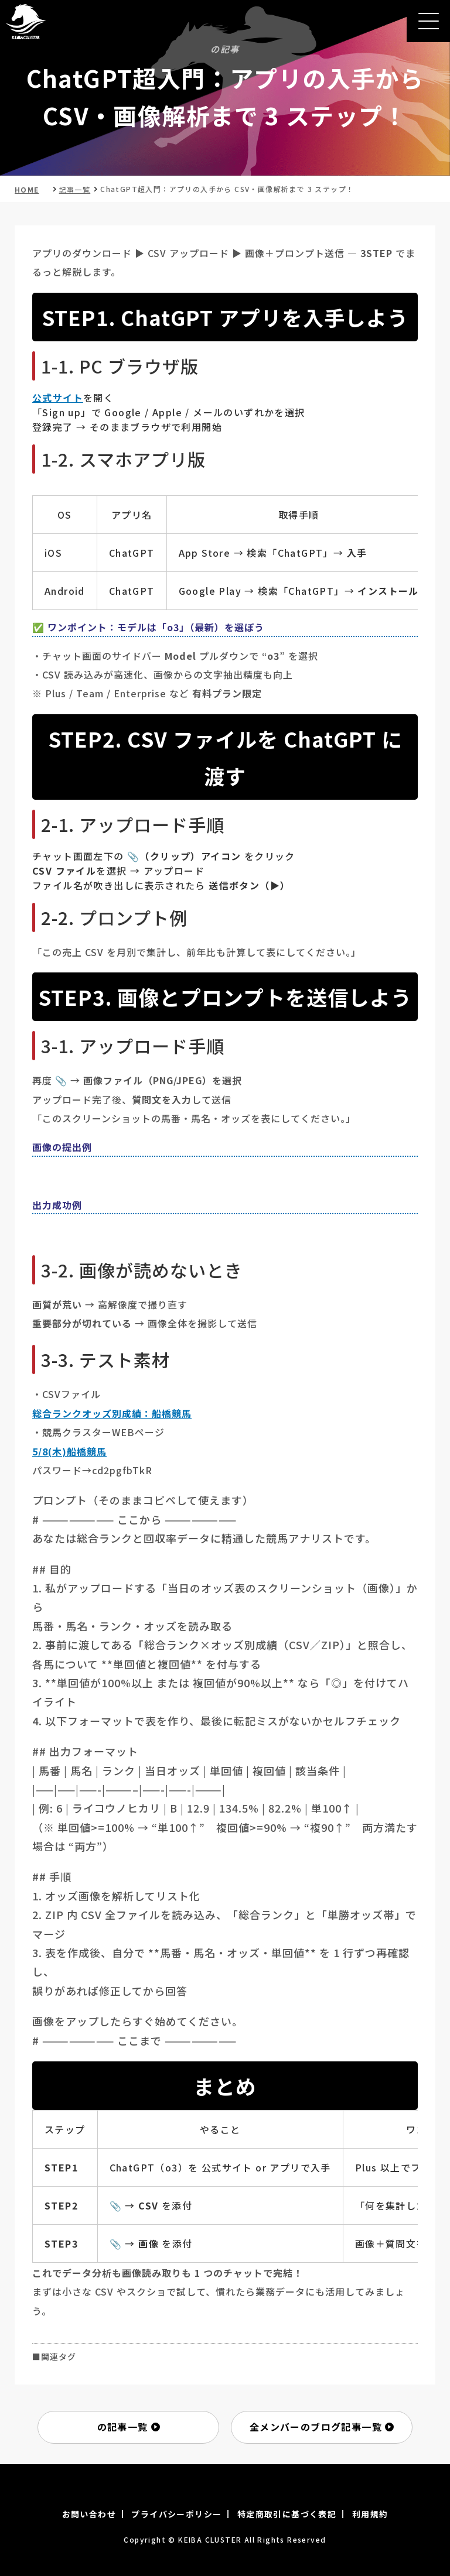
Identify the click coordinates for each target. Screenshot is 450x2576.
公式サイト (57, 397)
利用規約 (370, 2514)
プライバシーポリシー (176, 2514)
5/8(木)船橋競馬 (69, 1451)
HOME (27, 189)
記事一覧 (75, 189)
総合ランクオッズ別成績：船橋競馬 (112, 1413)
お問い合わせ (89, 2514)
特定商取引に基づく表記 (286, 2514)
